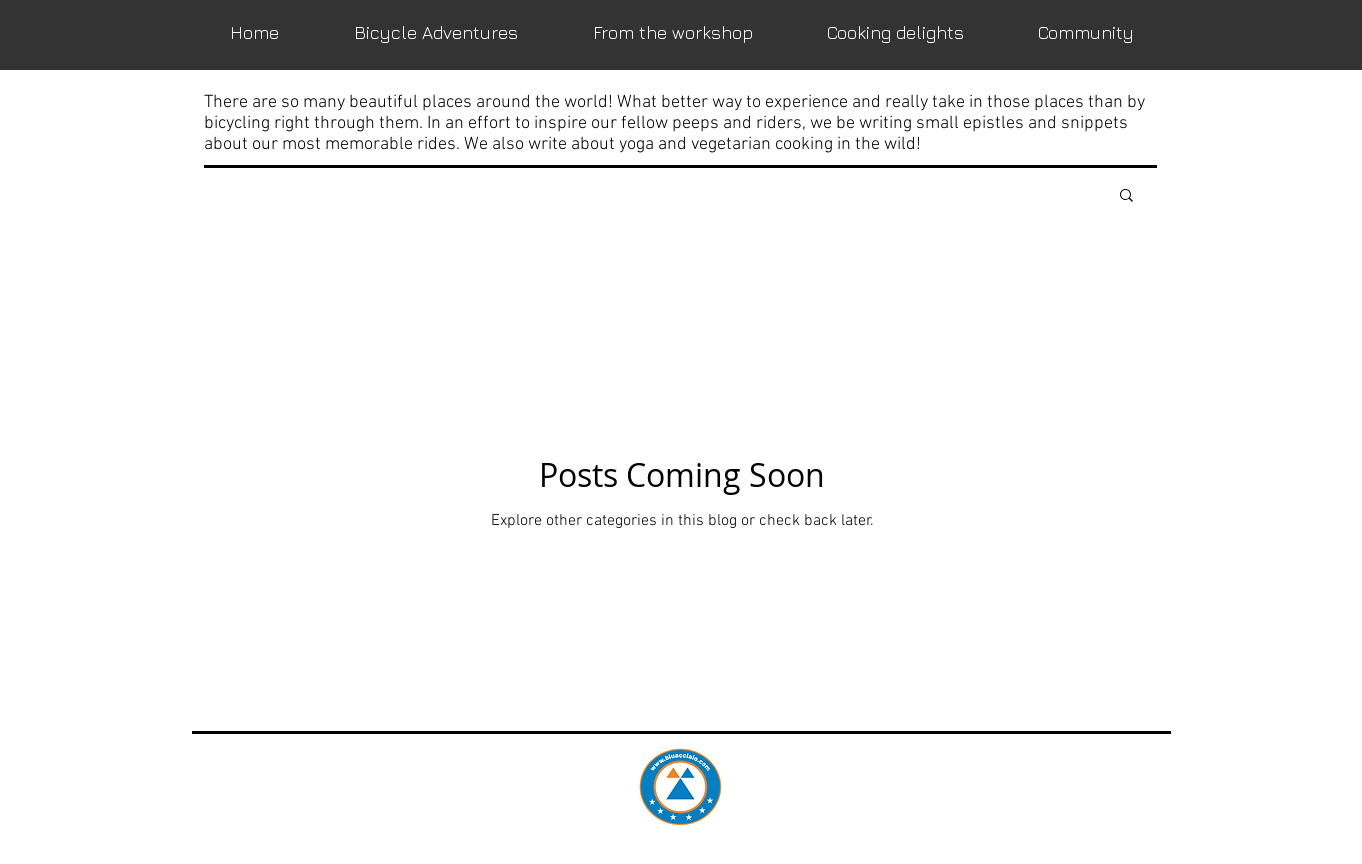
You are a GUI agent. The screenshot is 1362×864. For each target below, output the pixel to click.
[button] (1126, 196)
